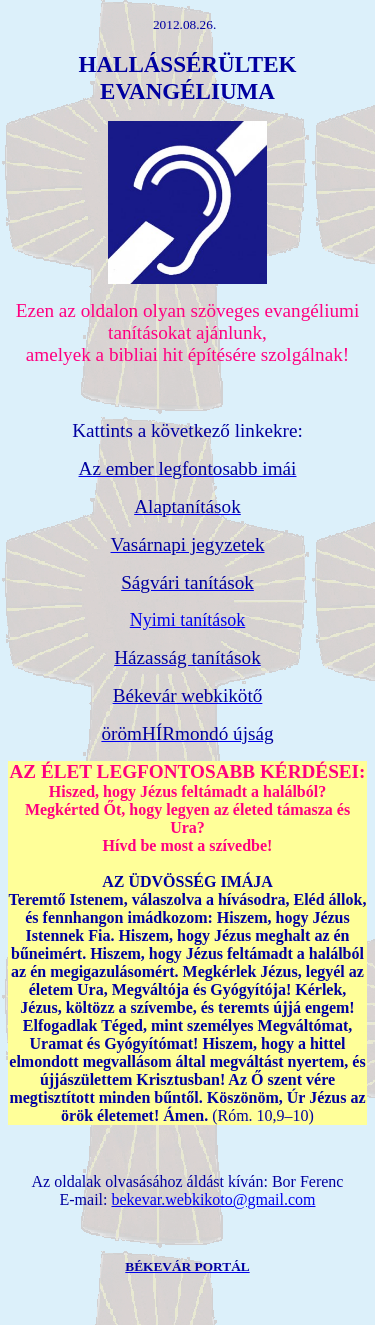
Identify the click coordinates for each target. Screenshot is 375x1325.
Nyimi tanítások (188, 620)
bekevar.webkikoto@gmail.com (213, 1199)
